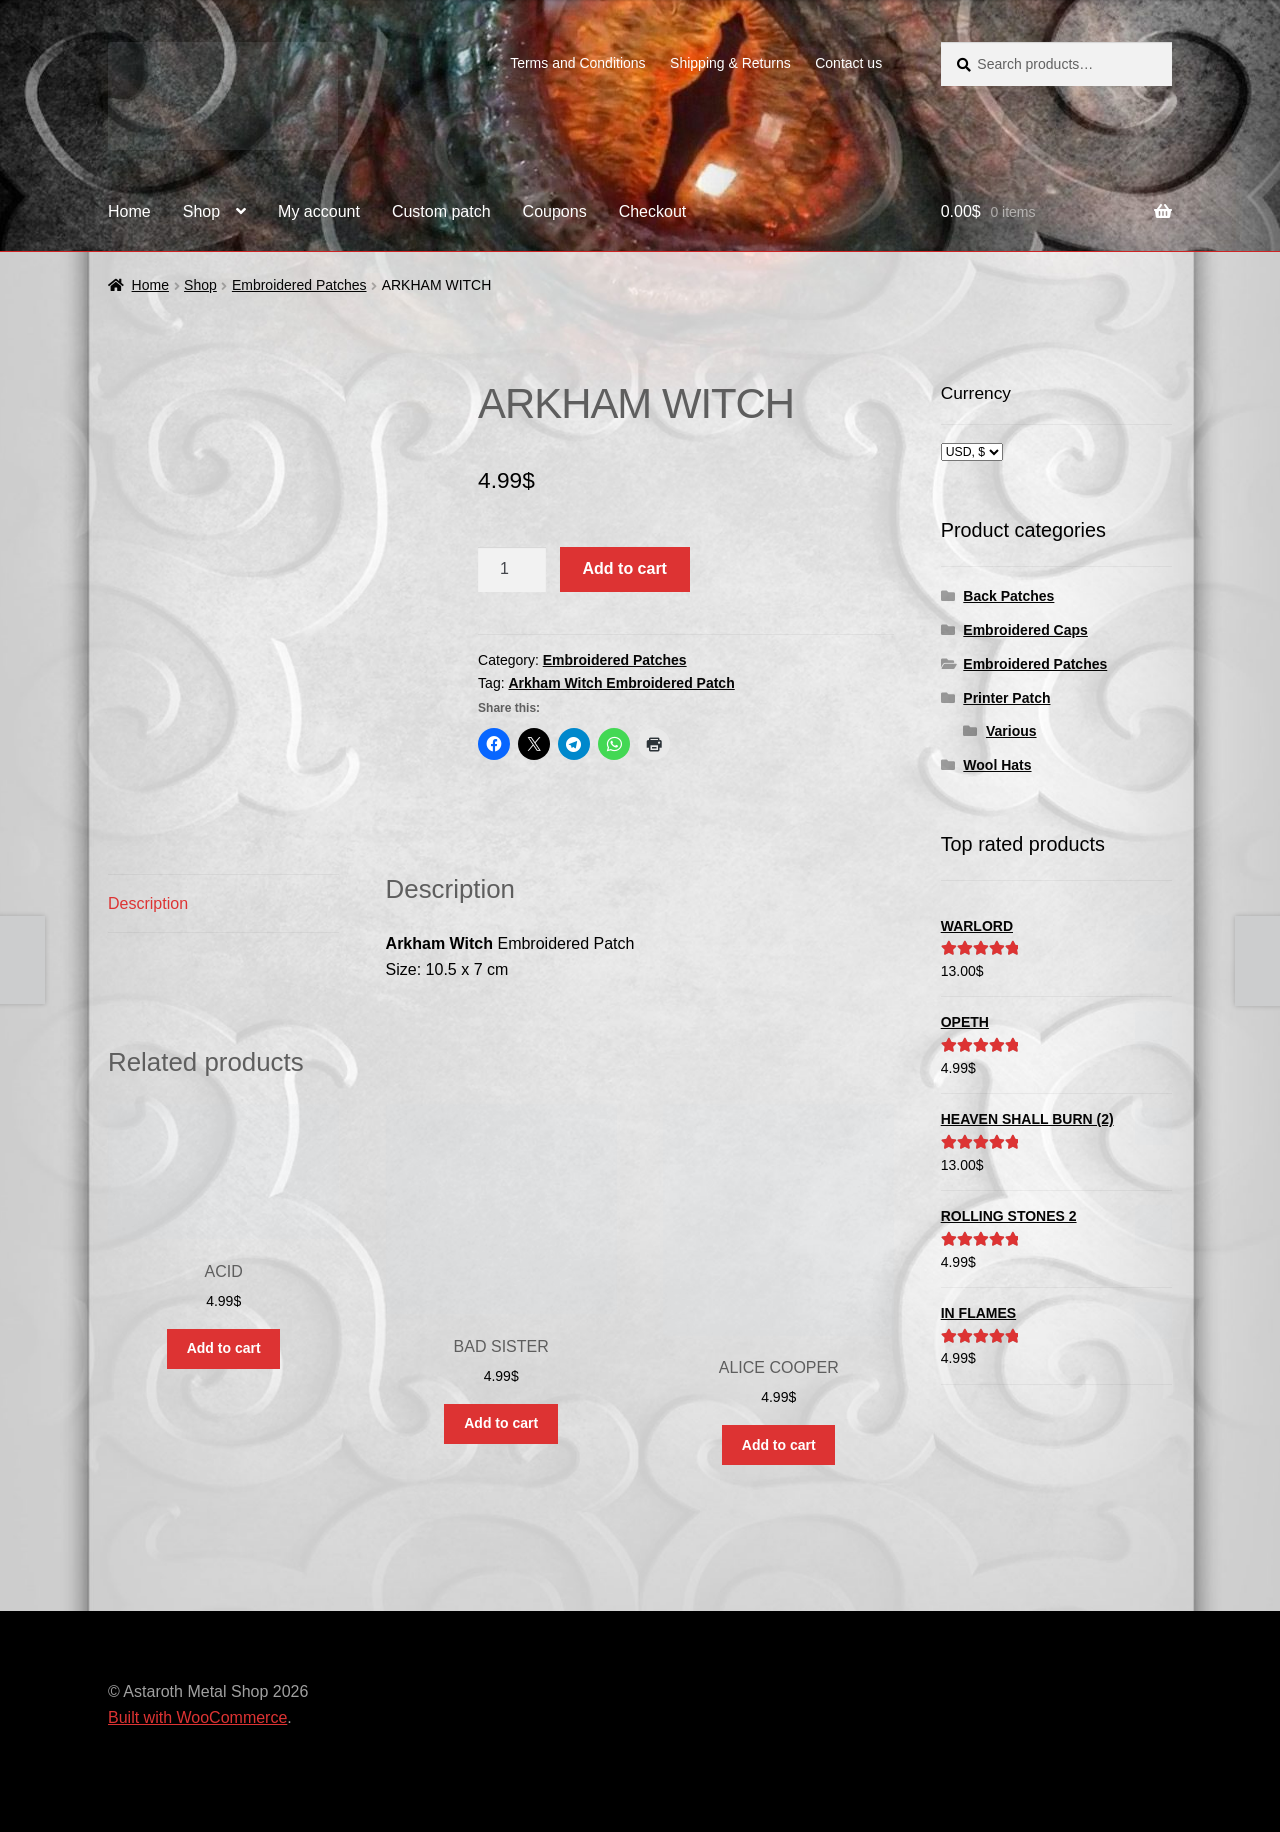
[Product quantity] (512, 570)
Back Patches (1008, 596)
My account (319, 211)
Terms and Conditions (577, 63)
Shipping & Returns (730, 63)
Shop (201, 211)
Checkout (653, 211)
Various (1011, 731)
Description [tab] (148, 903)
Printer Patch (1006, 698)
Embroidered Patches (299, 285)
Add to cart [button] (224, 1348)
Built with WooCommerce (197, 1717)
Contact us (848, 63)
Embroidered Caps (1025, 630)
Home (129, 211)
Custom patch (441, 211)
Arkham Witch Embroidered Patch (621, 683)
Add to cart (625, 568)
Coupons (555, 211)
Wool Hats (997, 765)
